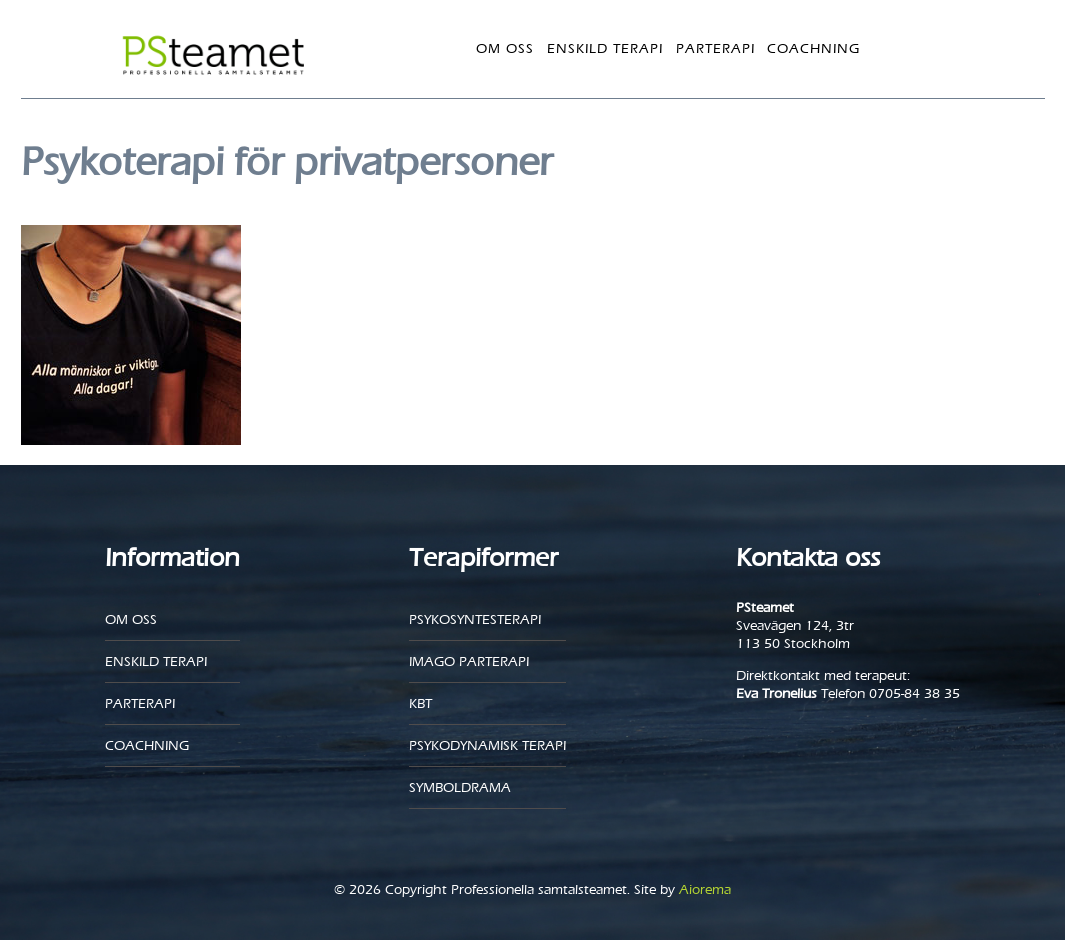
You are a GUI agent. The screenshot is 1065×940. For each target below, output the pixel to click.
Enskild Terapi (605, 48)
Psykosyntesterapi (475, 619)
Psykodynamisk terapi (487, 745)
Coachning (813, 48)
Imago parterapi (469, 661)
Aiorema (705, 889)
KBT (420, 703)
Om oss (505, 48)
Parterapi (715, 48)
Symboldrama (460, 787)
